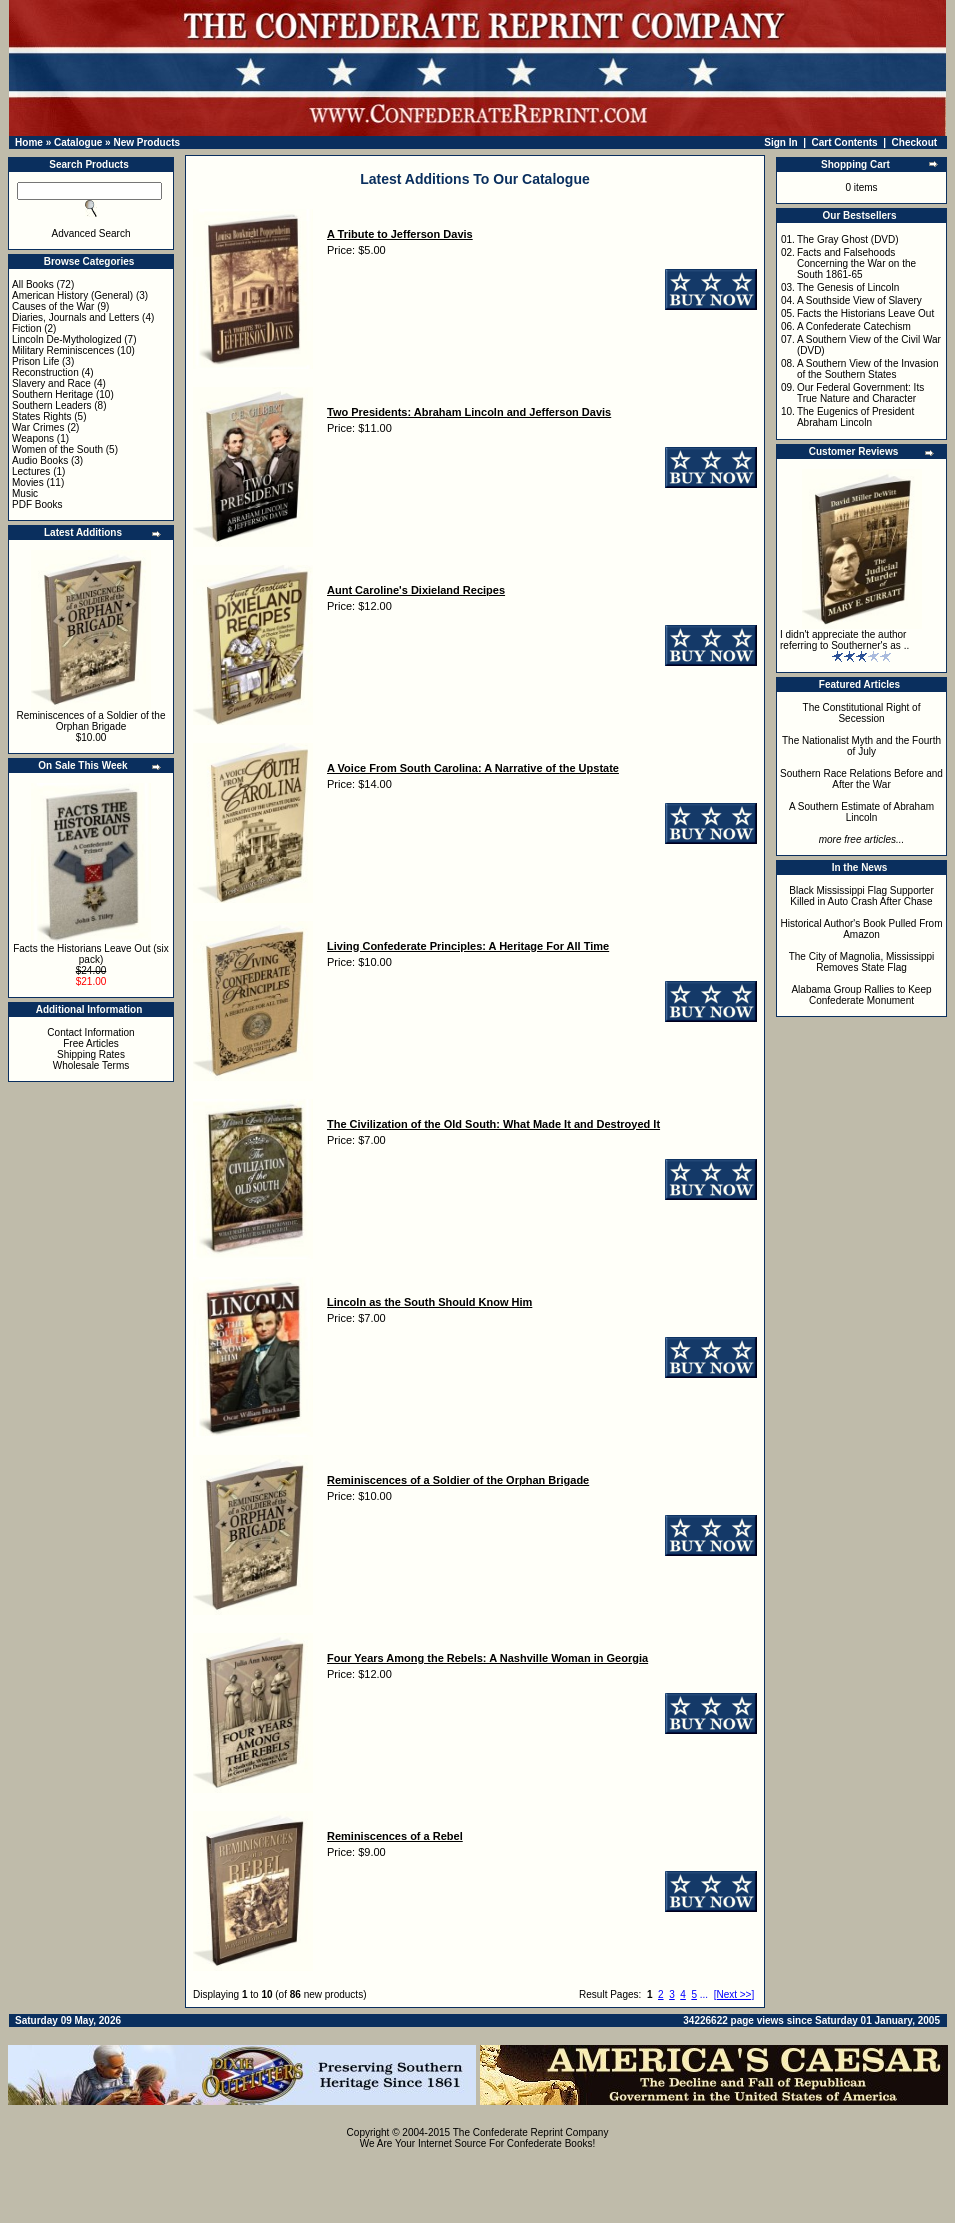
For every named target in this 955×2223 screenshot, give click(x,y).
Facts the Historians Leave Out (865, 313)
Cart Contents (845, 142)
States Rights (41, 416)
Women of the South (57, 449)
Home (29, 142)
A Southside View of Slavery (859, 300)
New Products (146, 142)
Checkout (915, 142)
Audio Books (40, 460)
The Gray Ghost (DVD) (848, 239)
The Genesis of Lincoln (848, 287)
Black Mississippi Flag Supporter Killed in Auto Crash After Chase (861, 896)
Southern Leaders (52, 405)
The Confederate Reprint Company (531, 2132)
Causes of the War (53, 306)
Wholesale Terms (91, 1065)
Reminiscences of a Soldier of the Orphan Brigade (91, 721)
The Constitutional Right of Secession (862, 713)
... (704, 1994)
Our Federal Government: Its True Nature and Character (860, 393)
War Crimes (38, 427)
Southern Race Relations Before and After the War (861, 779)
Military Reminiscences (63, 350)
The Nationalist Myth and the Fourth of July (861, 746)
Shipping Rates (91, 1054)
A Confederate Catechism (854, 326)
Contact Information (90, 1032)
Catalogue (78, 142)
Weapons (33, 438)
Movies (28, 482)
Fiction (26, 328)
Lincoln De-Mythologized (67, 339)
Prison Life (35, 361)
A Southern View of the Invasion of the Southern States (868, 369)
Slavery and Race (51, 383)
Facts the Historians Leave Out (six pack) (91, 954)
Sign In (780, 142)
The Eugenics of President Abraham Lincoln (855, 417)
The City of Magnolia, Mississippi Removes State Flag (862, 962)
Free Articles (91, 1043)
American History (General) (72, 295)
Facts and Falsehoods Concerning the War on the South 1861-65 (856, 263)
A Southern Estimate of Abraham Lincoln (861, 812)
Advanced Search (91, 233)
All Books (33, 284)
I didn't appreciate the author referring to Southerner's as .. (844, 640)
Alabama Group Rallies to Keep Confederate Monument (861, 995)
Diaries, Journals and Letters (75, 317)
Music (25, 493)
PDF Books (37, 504)
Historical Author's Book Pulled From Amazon (862, 929)
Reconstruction (45, 372)
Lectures (31, 471)
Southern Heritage (52, 394)
